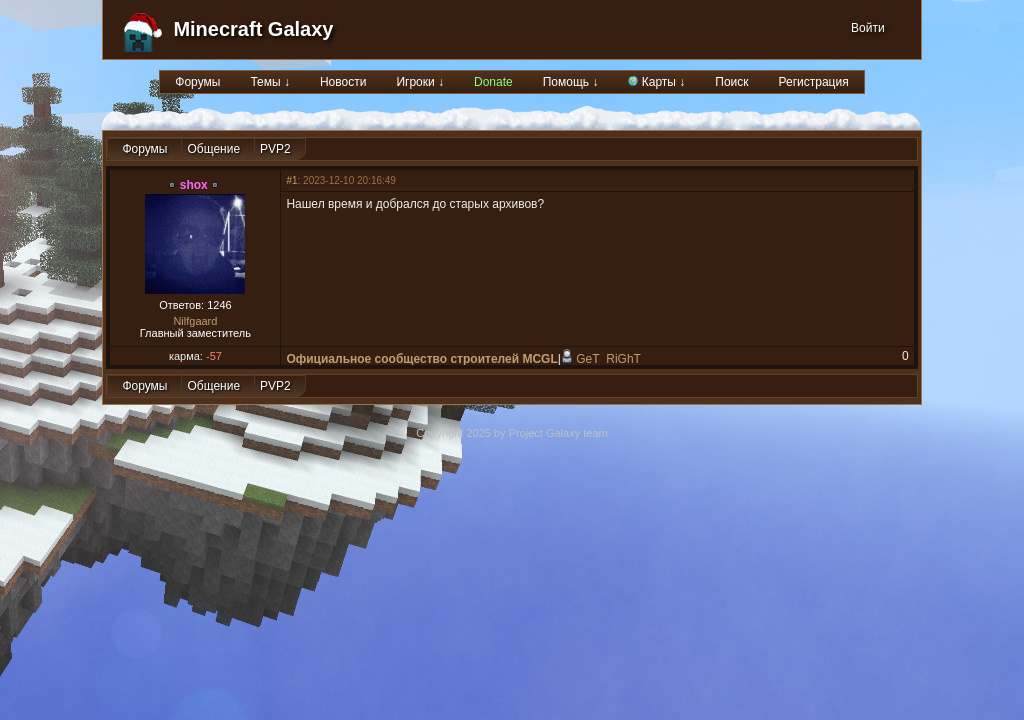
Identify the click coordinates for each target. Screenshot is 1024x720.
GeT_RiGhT (608, 359)
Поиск (731, 82)
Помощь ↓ (571, 82)
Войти (868, 28)
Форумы (197, 82)
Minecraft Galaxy (253, 29)
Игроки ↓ (420, 82)
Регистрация (814, 82)
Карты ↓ (656, 82)
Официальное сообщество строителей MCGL (421, 359)
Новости (343, 82)
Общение (213, 149)
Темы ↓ (270, 82)
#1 (291, 180)
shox (194, 185)
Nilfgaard (195, 321)
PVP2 (275, 149)
